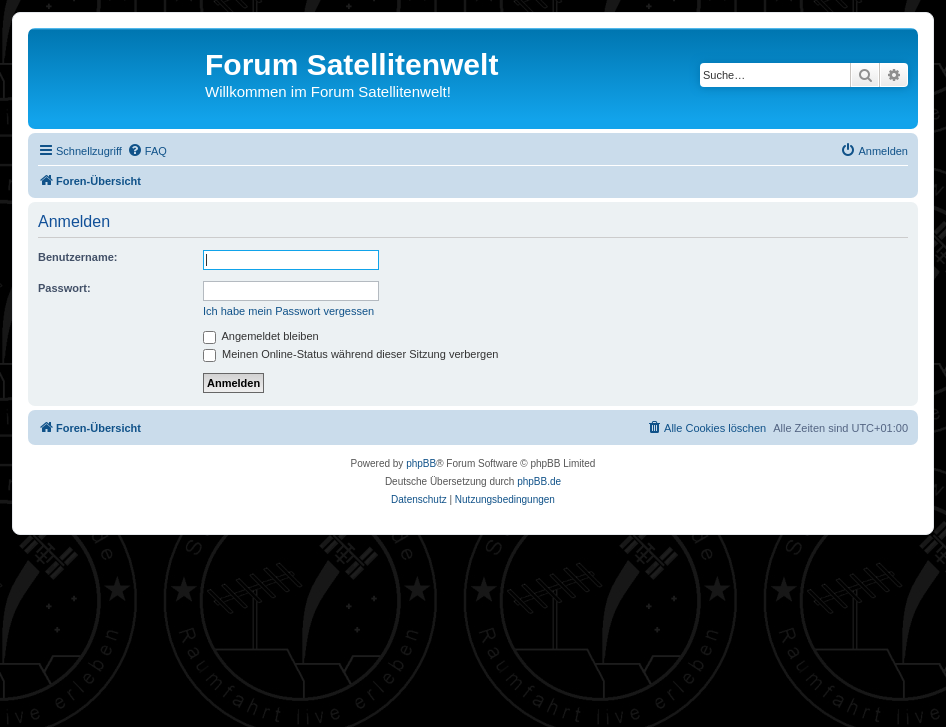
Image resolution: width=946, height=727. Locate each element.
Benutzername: (77, 257)
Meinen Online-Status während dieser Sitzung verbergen (350, 354)
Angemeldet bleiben (261, 336)
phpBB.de (539, 481)
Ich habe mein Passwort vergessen (288, 311)
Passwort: (64, 288)
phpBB (421, 463)
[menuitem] (147, 151)
